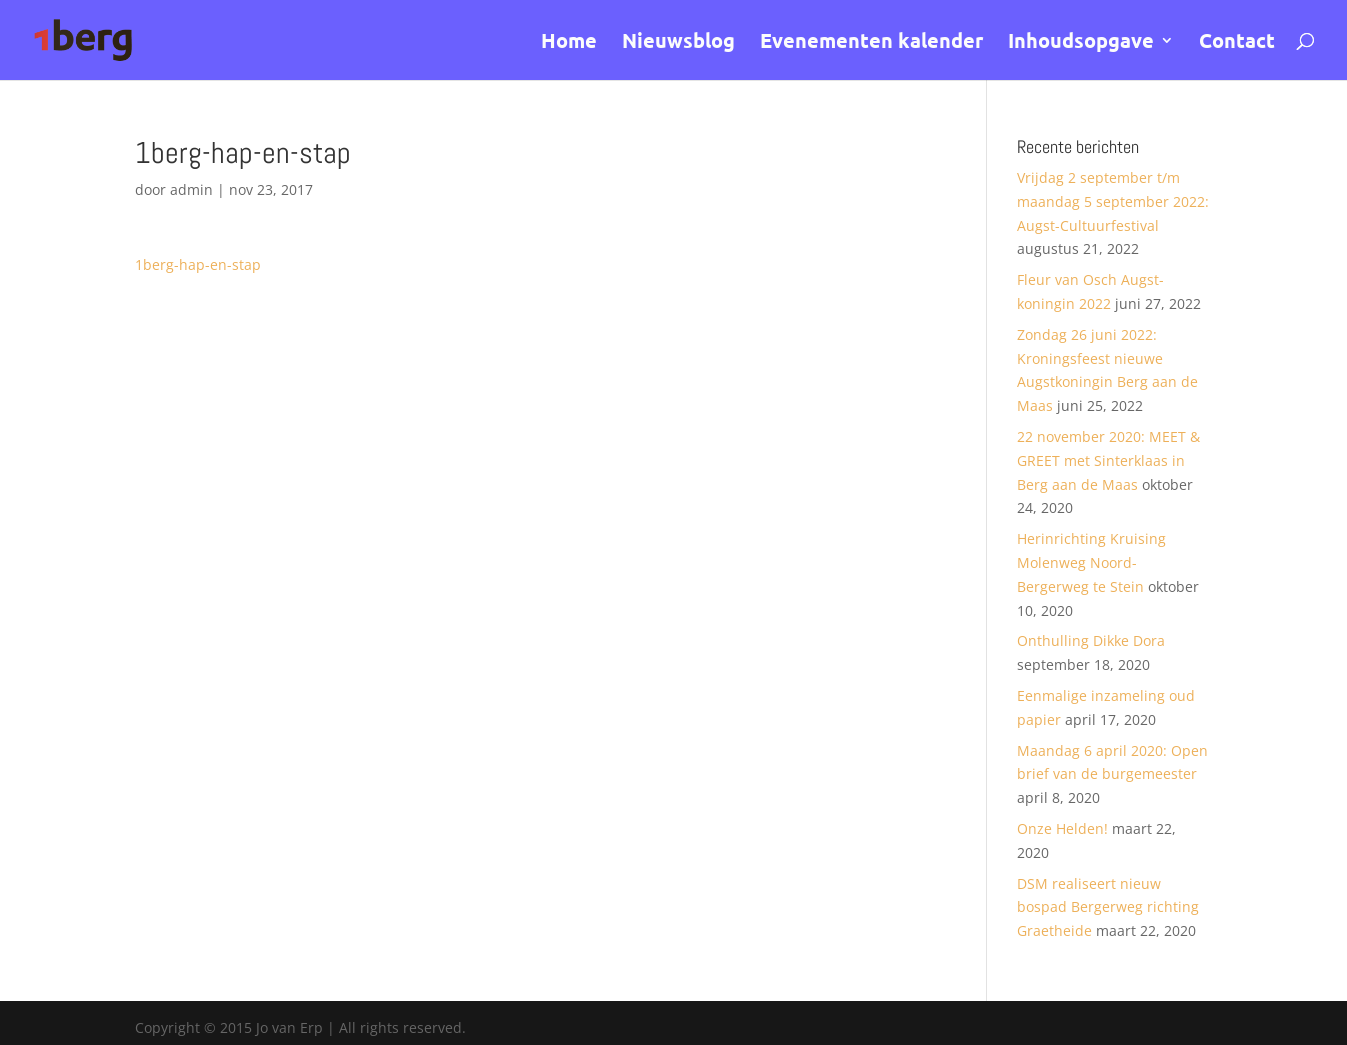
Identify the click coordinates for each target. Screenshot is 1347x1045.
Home (569, 43)
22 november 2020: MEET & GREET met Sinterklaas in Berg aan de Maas (1108, 460)
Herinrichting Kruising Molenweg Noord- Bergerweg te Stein (1091, 562)
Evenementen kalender (871, 43)
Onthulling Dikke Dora (1091, 640)
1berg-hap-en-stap (198, 264)
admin (191, 189)
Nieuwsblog (678, 43)
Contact (1237, 43)
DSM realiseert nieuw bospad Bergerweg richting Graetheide (1108, 907)
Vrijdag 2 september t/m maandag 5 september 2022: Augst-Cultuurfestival (1113, 201)
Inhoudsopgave (1081, 43)
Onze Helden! (1062, 828)
